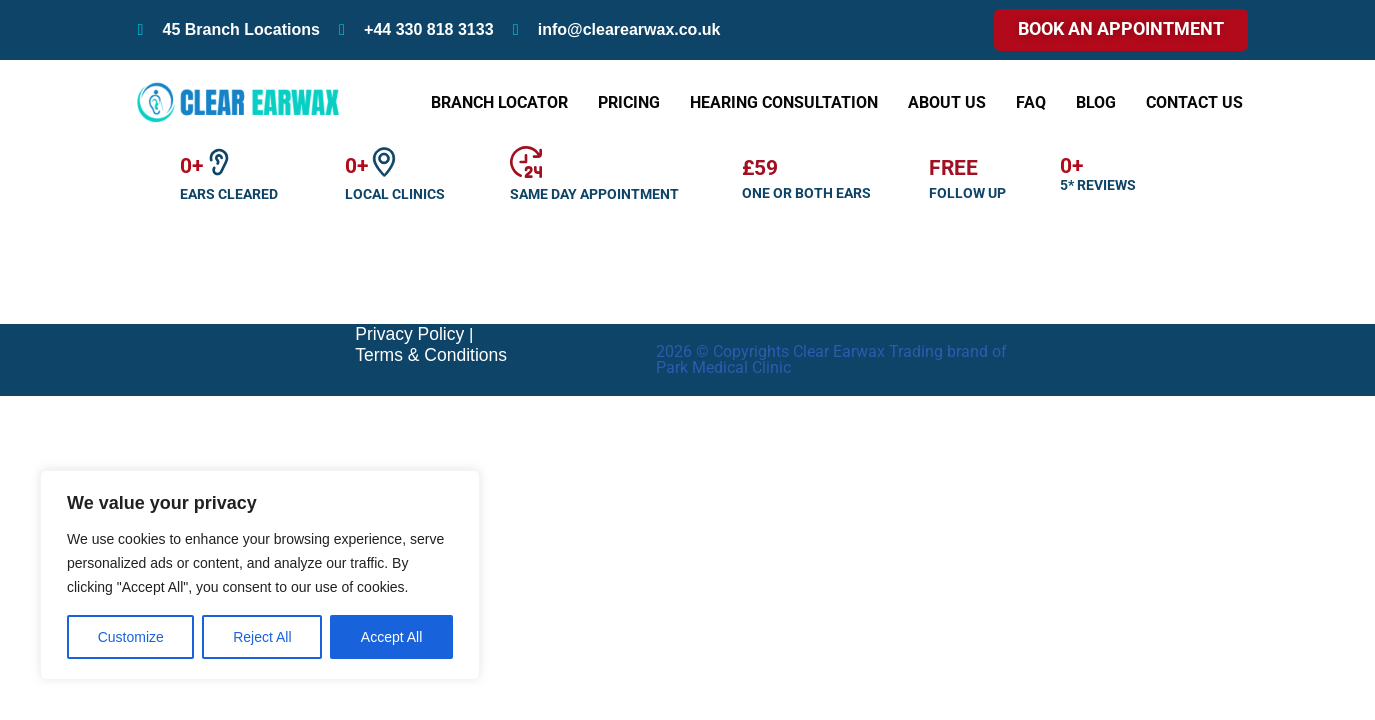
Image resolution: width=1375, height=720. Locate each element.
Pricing (629, 102)
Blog (1096, 102)
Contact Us (1194, 102)
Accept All (391, 637)
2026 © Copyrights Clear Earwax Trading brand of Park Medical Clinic (831, 683)
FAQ (1031, 102)
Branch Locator (499, 102)
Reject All (262, 637)
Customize (131, 637)
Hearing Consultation (784, 102)
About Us (947, 102)
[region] (260, 575)
